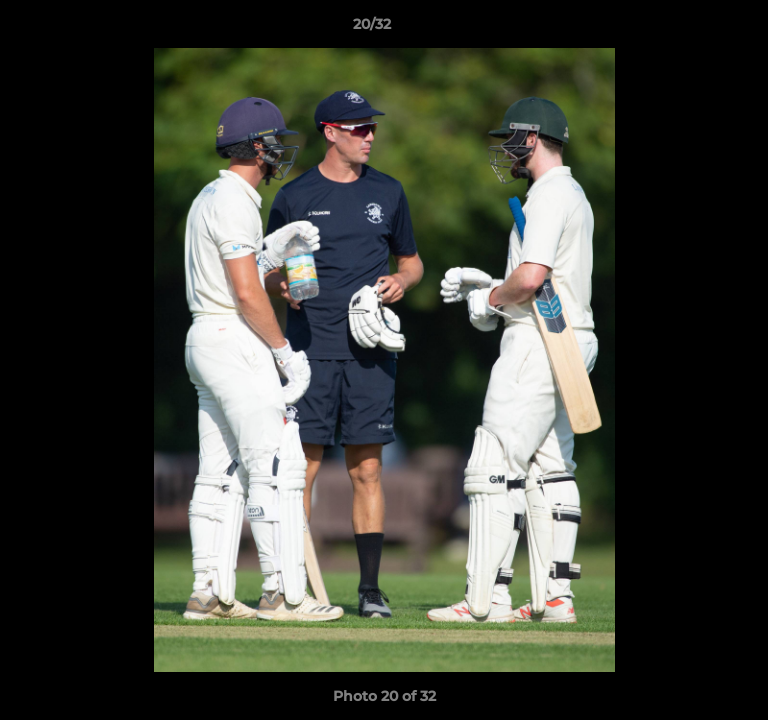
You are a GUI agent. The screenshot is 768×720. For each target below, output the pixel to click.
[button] (696, 29)
